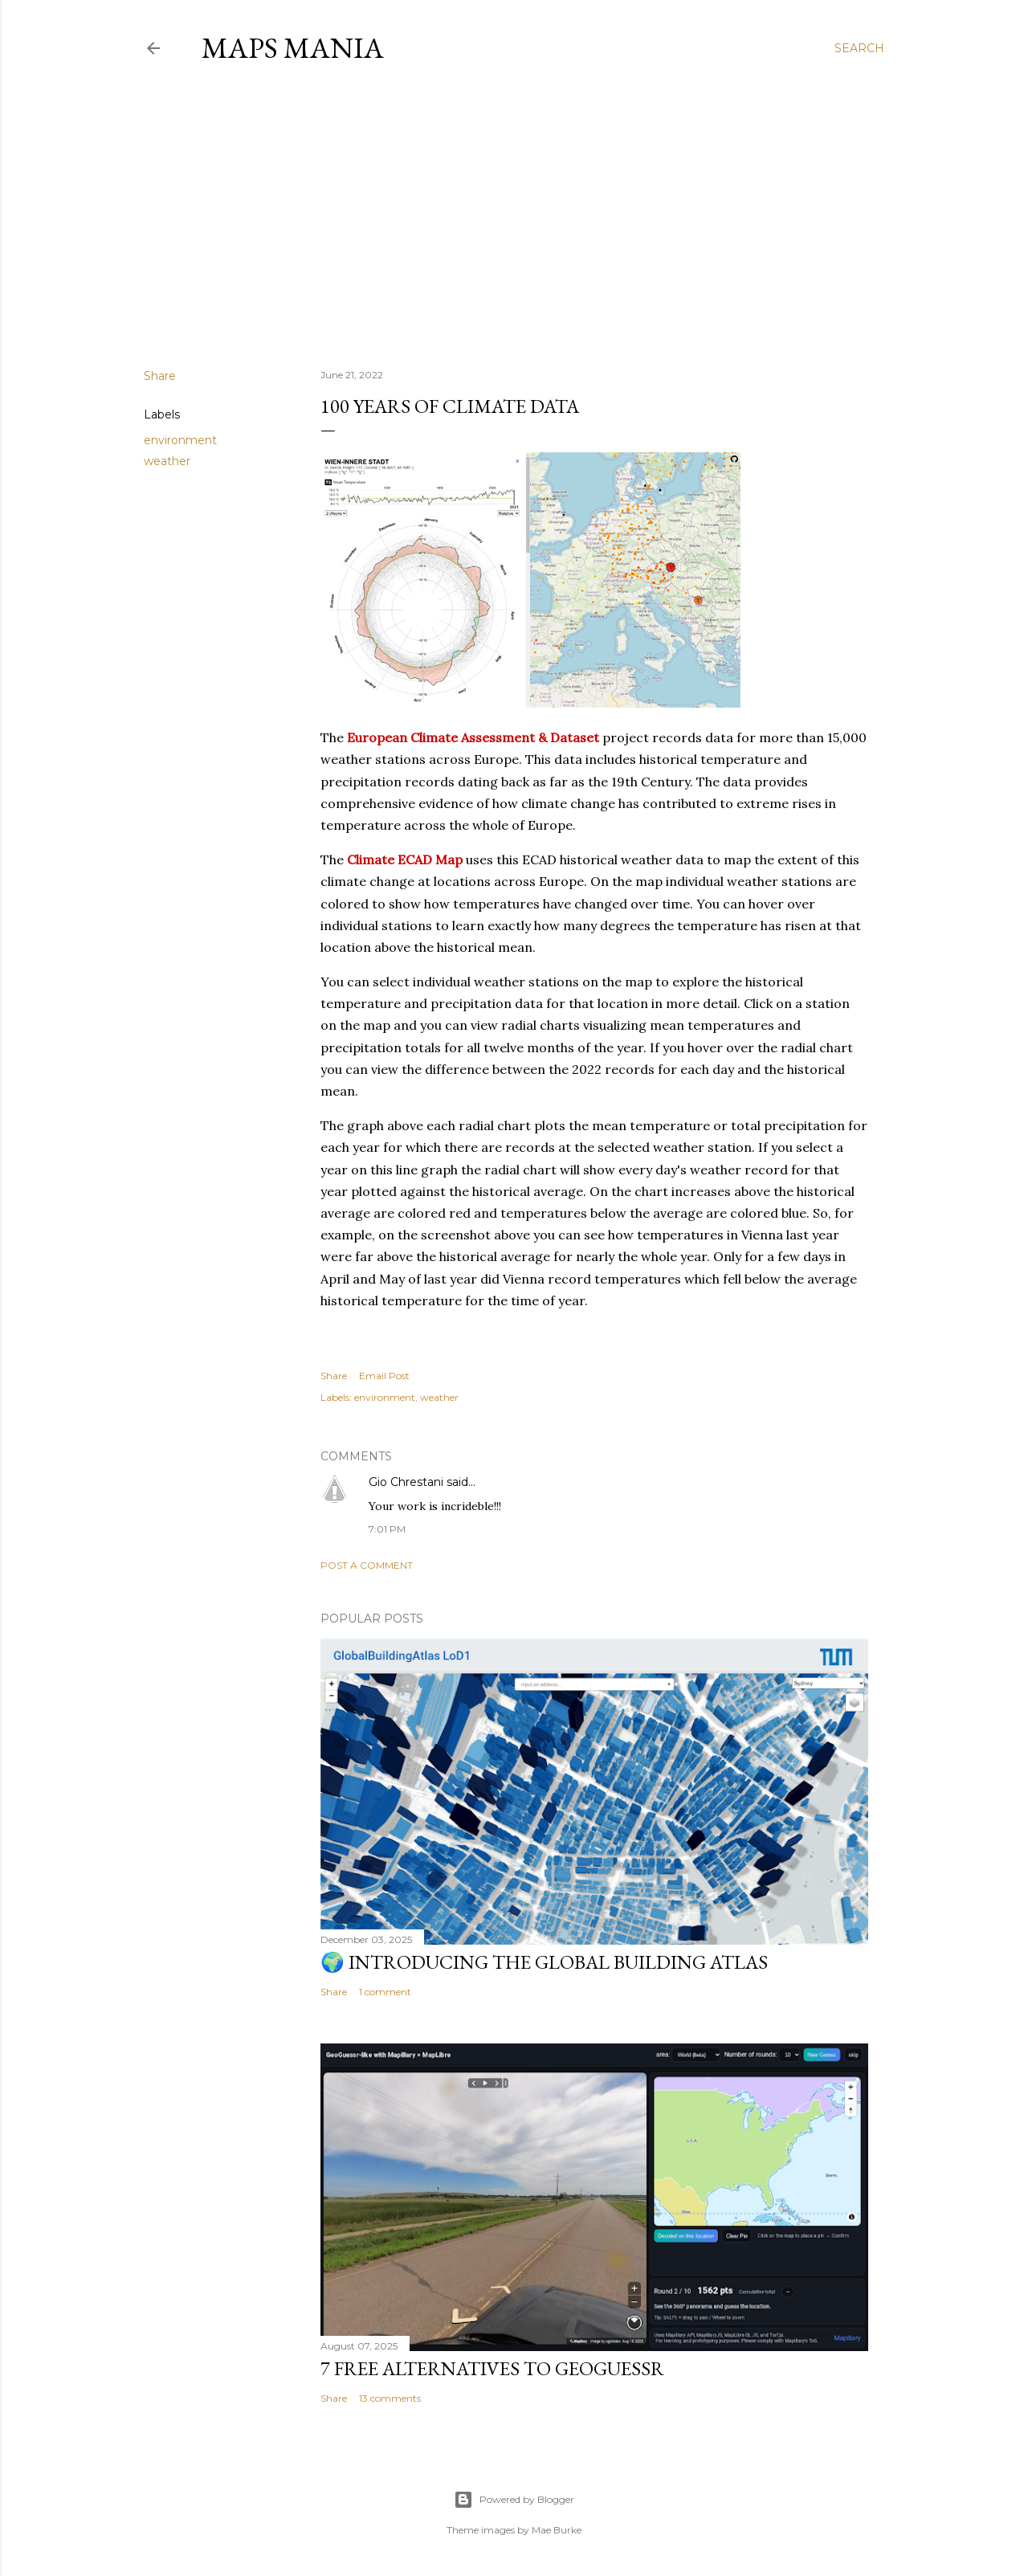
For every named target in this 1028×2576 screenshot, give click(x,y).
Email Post (384, 1376)
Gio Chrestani (406, 1482)
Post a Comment (366, 1565)
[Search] (859, 48)
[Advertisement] (514, 216)
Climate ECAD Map (405, 859)
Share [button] (160, 376)
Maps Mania (293, 48)
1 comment (385, 1992)
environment (180, 440)
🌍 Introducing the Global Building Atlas (544, 1961)
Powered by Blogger (514, 2499)
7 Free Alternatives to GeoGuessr (492, 2368)
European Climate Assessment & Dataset (473, 737)
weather (167, 461)
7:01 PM (387, 1529)
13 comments (390, 2398)
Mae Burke (556, 2530)
